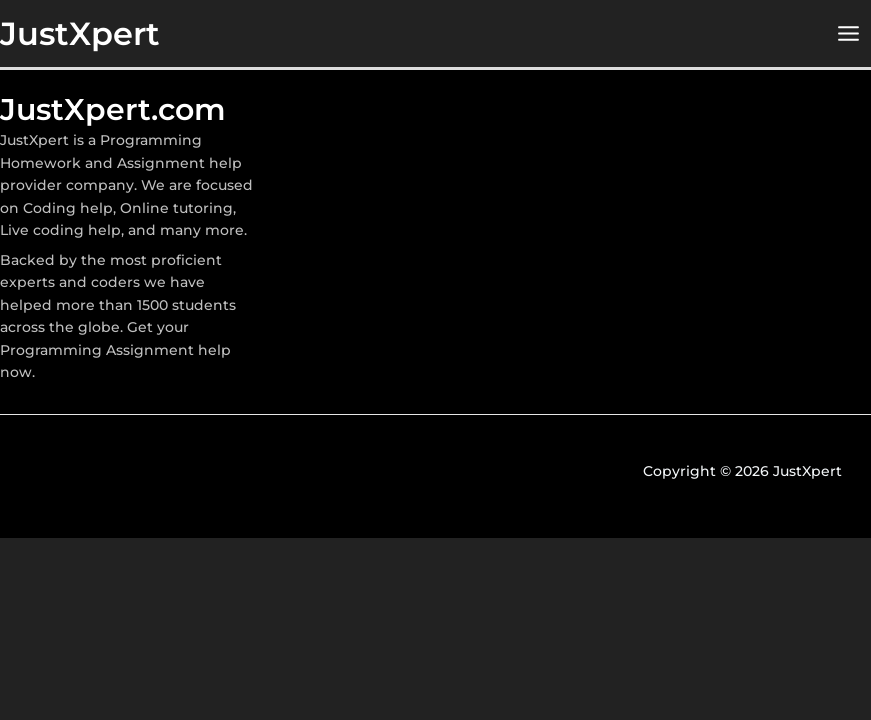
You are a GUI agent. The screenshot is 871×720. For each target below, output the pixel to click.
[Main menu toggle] (849, 34)
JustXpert (80, 33)
